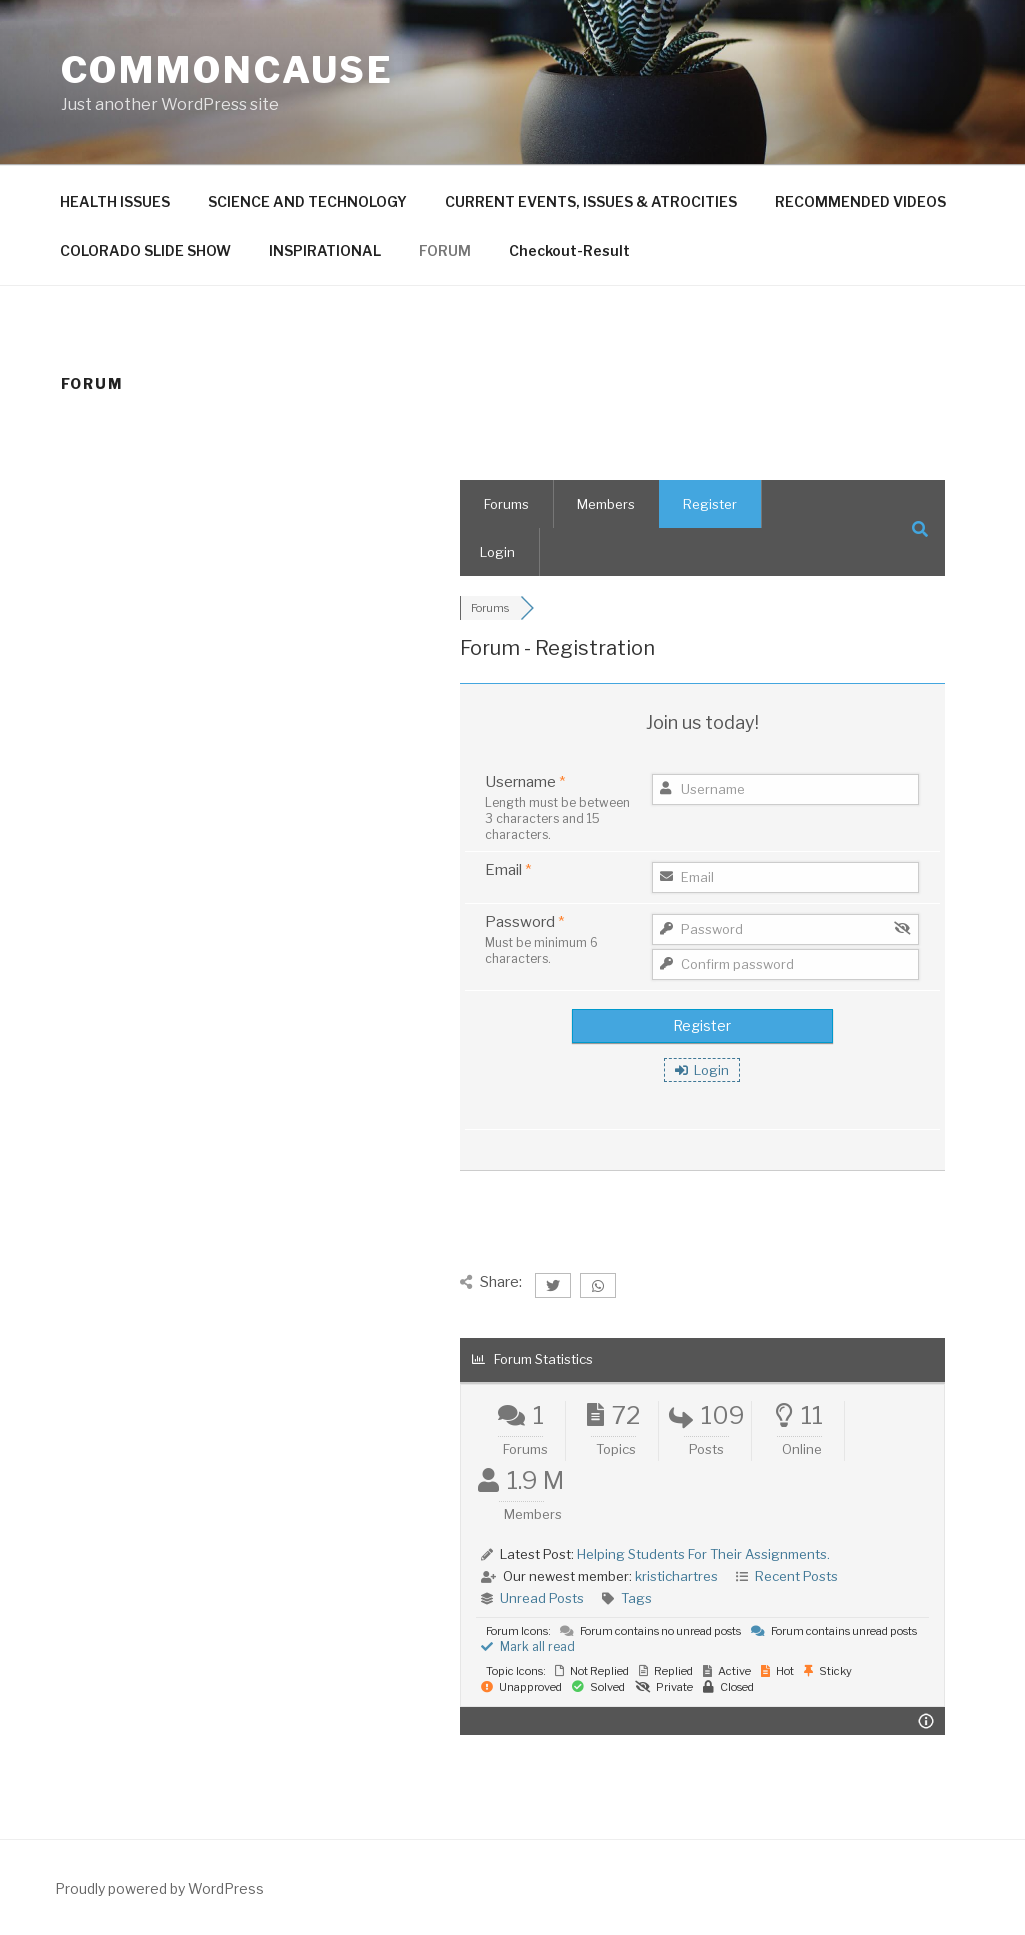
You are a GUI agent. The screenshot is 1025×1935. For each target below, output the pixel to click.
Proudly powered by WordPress (159, 1888)
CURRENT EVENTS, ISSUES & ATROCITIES (591, 201)
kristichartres (676, 1576)
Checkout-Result (569, 250)
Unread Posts (542, 1598)
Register (710, 504)
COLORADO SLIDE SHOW (145, 250)
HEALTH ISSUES (115, 201)
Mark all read (528, 1646)
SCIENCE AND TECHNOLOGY (307, 201)
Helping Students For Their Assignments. (703, 1554)
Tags (636, 1598)
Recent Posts (796, 1576)
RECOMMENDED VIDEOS (860, 201)
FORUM (445, 250)
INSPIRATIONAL (325, 250)
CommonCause (228, 70)
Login (497, 552)
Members (606, 504)
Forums (506, 504)
